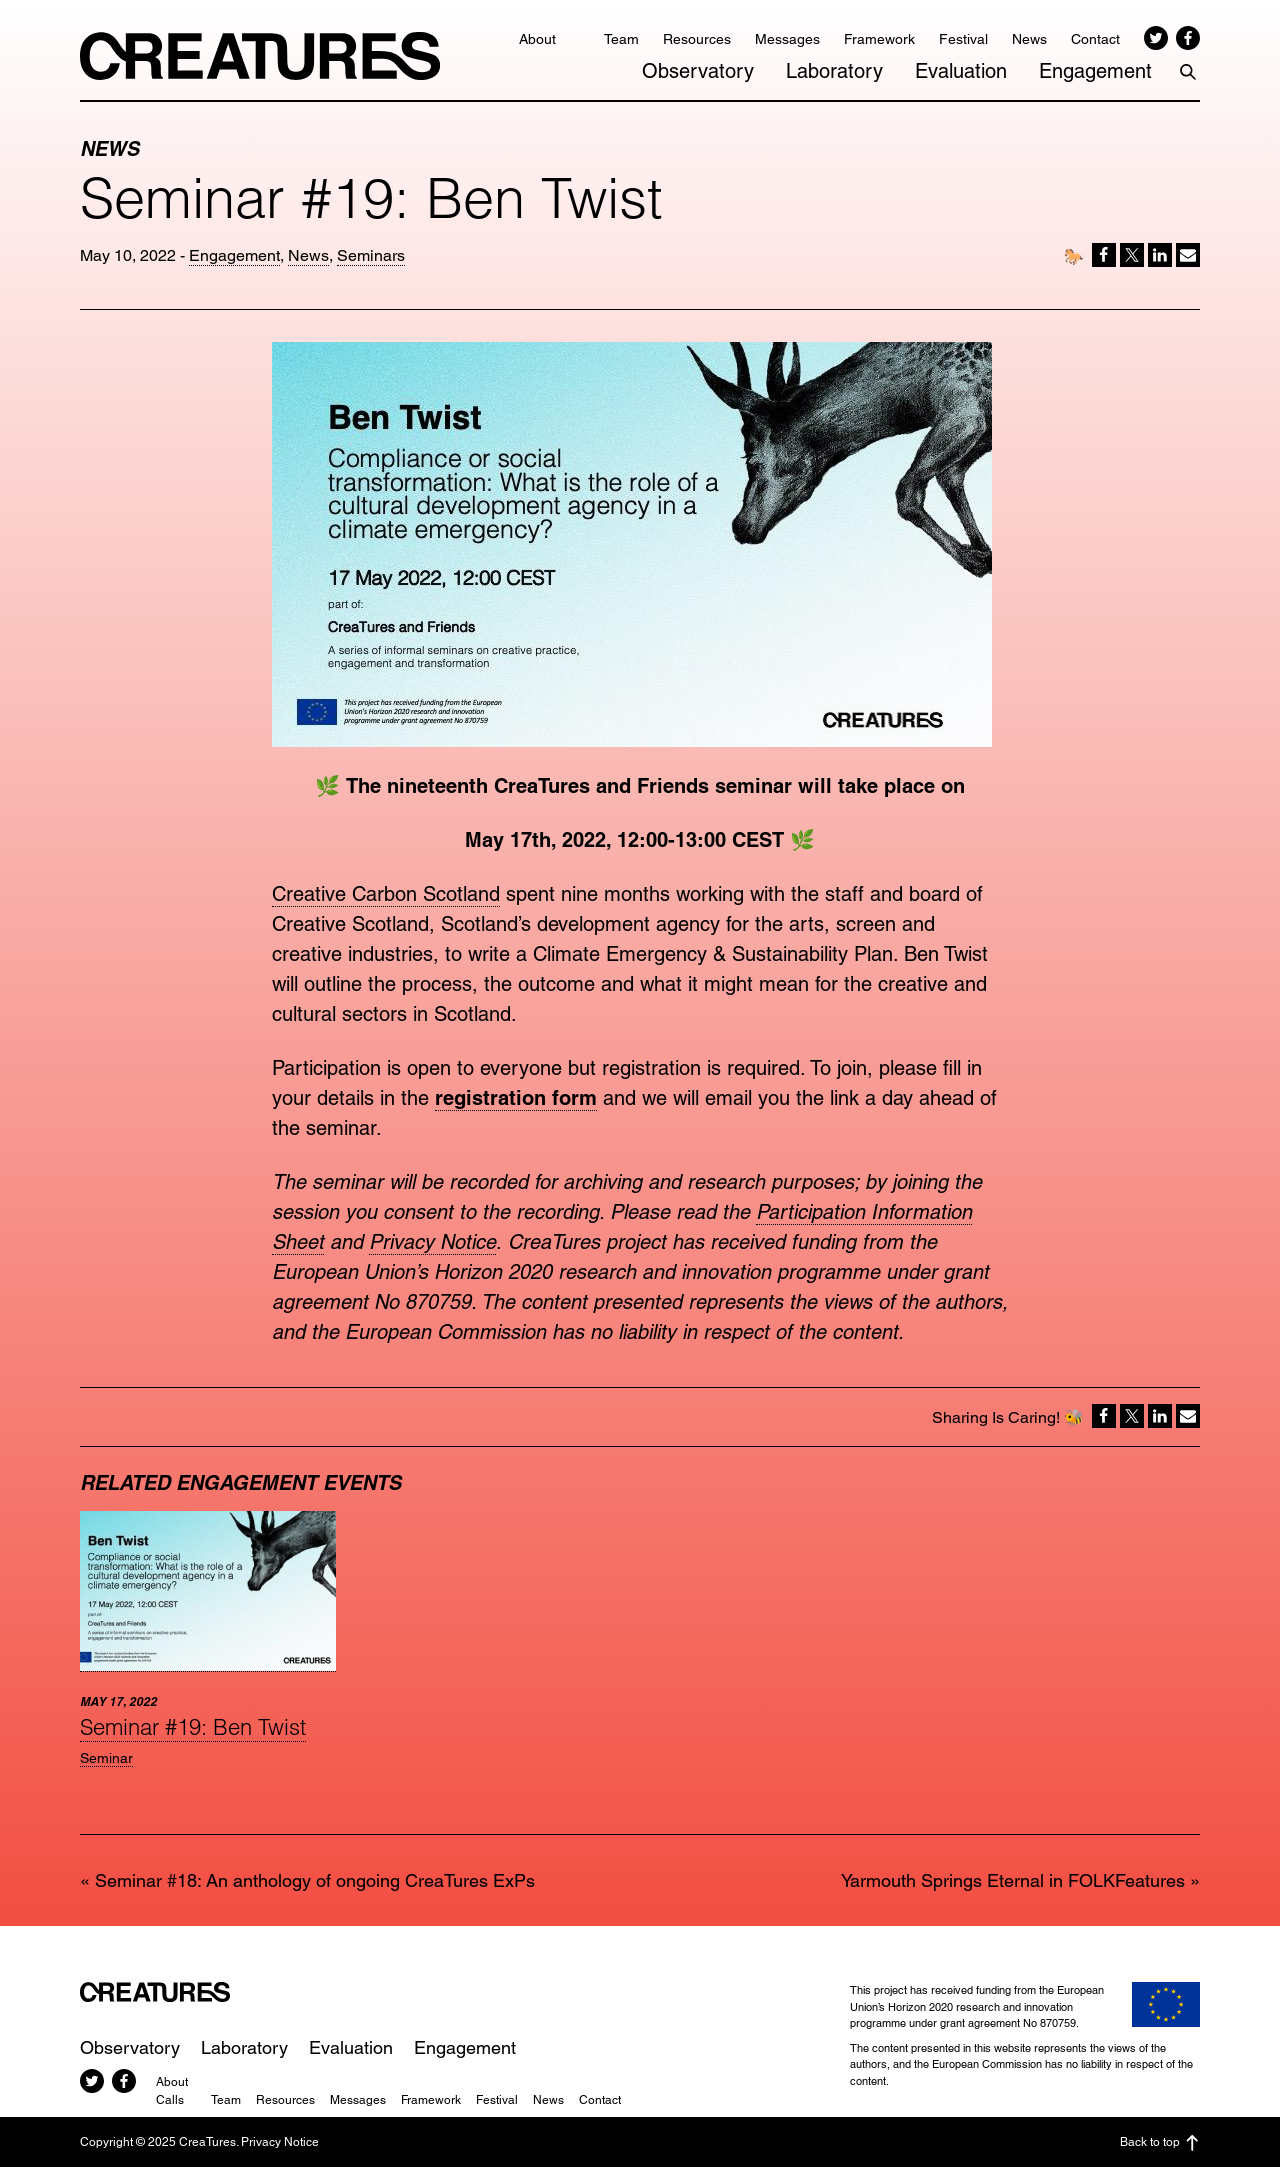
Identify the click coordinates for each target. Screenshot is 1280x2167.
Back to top (1160, 2143)
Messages (787, 39)
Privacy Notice (432, 1242)
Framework (879, 39)
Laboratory (834, 71)
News (1029, 39)
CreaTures (260, 56)
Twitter (1156, 38)
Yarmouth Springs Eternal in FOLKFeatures (1013, 1880)
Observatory (698, 71)
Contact (1095, 39)
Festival (963, 39)
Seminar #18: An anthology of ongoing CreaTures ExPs (315, 1880)
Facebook (1188, 38)
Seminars (371, 255)
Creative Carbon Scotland (386, 894)
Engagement (1095, 71)
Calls (170, 2100)
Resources (697, 39)
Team (621, 39)
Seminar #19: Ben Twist (193, 1727)
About (537, 39)
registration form (516, 1098)
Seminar (106, 1758)
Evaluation (961, 71)
